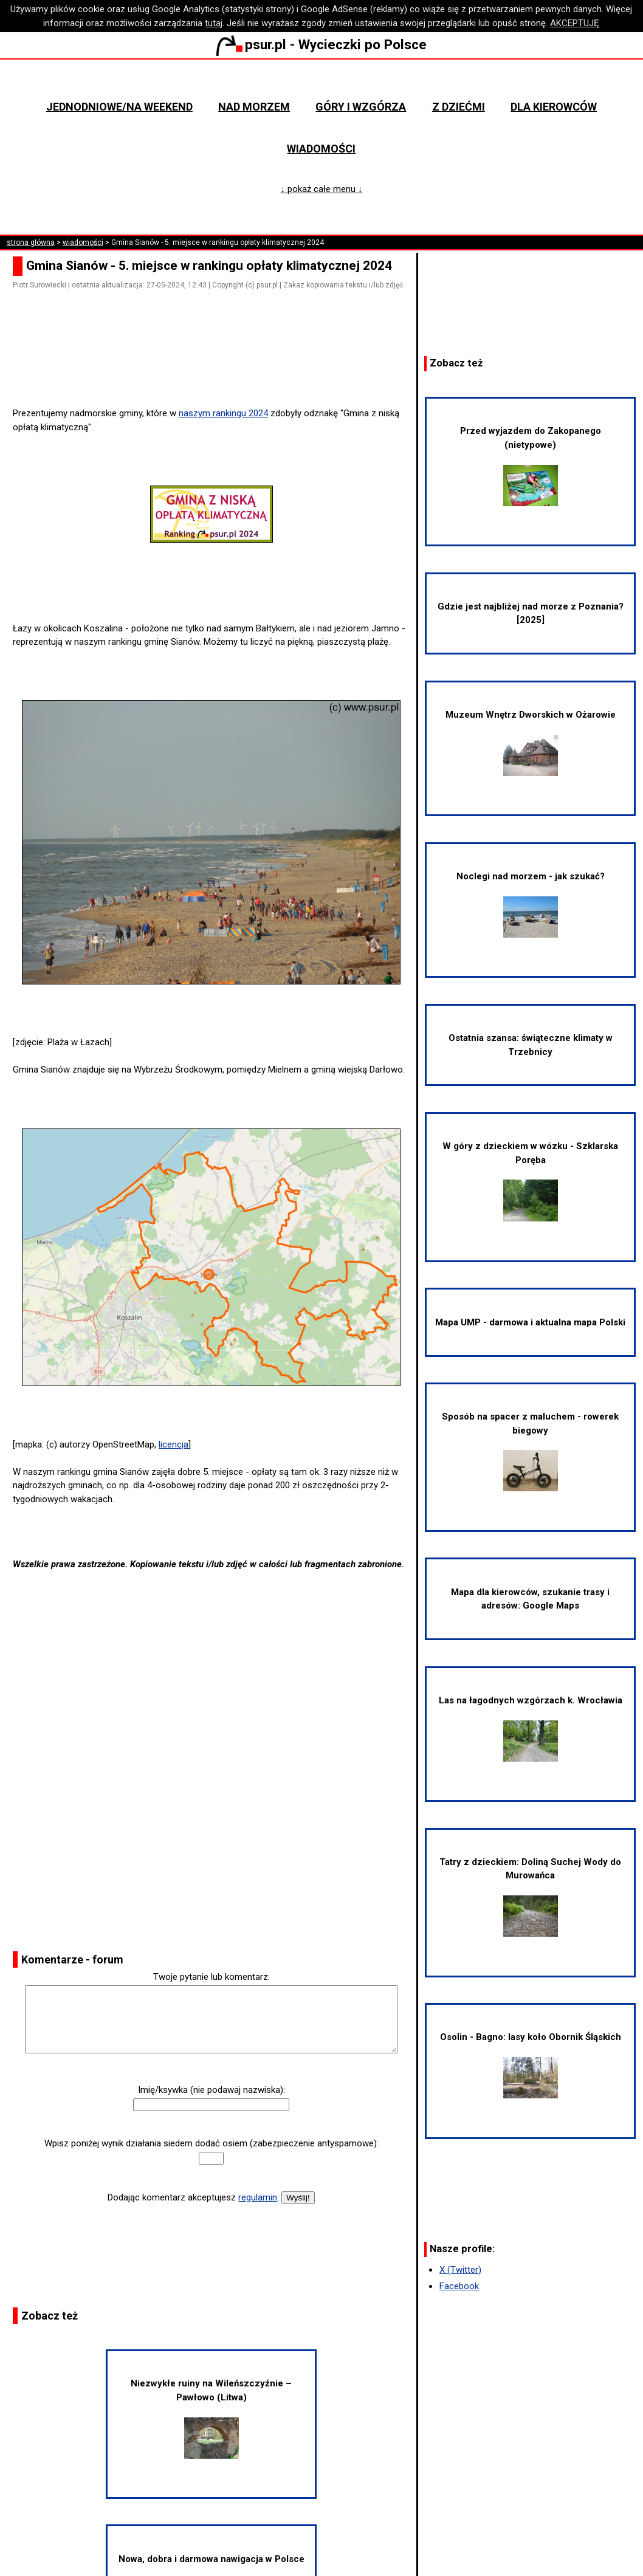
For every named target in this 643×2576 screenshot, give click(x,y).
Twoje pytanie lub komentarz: (211, 1976)
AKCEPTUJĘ (574, 23)
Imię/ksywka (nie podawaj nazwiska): (211, 2089)
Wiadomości (321, 148)
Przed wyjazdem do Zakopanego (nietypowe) (530, 465)
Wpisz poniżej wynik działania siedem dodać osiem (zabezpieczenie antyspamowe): (211, 2143)
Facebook (459, 2286)
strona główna (31, 242)
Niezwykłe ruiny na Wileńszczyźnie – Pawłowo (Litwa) (211, 2418)
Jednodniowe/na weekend (119, 106)
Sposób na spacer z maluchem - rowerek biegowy (530, 1451)
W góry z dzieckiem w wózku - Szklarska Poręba (530, 1181)
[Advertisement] (216, 372)
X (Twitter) (460, 2269)
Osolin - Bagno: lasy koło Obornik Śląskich (530, 2065)
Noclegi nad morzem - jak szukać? (530, 904)
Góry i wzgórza (360, 106)
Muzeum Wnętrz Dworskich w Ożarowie (530, 742)
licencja (173, 1444)
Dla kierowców (554, 106)
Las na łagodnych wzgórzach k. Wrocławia (530, 1728)
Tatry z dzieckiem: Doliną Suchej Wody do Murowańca (530, 1896)
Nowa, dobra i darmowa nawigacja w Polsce (211, 2559)
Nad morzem (254, 106)
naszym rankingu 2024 (223, 413)
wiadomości (83, 242)
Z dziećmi (458, 106)
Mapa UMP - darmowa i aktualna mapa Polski (530, 1322)
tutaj (213, 23)
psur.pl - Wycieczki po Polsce (321, 44)
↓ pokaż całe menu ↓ (321, 189)
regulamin (257, 2197)
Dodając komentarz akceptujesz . (193, 2197)
